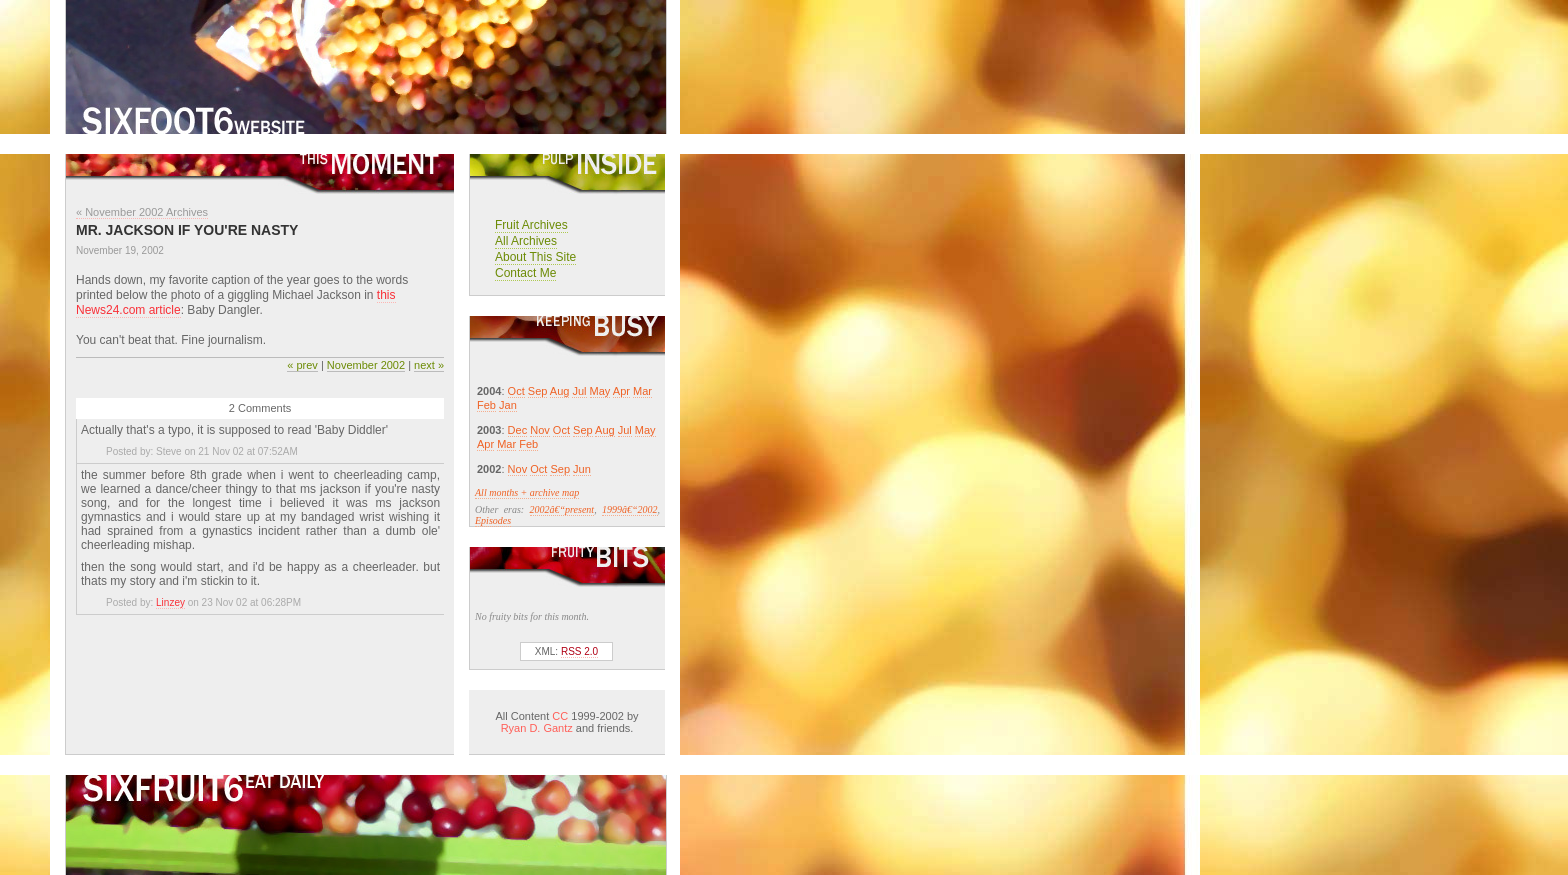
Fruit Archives (531, 225)
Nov (540, 430)
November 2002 (366, 365)
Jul (579, 391)
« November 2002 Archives (142, 212)
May (600, 391)
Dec (518, 430)
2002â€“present (562, 509)
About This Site (535, 257)
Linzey (170, 602)
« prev (302, 365)
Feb (486, 405)
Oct (516, 391)
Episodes (493, 520)
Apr (621, 391)
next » (429, 365)
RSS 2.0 (579, 651)
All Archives (526, 241)
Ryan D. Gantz (537, 728)
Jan (508, 405)
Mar (642, 391)
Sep (538, 391)
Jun (582, 469)
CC (560, 716)
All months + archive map (527, 492)
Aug (560, 391)
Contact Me (525, 273)
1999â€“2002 (630, 509)
